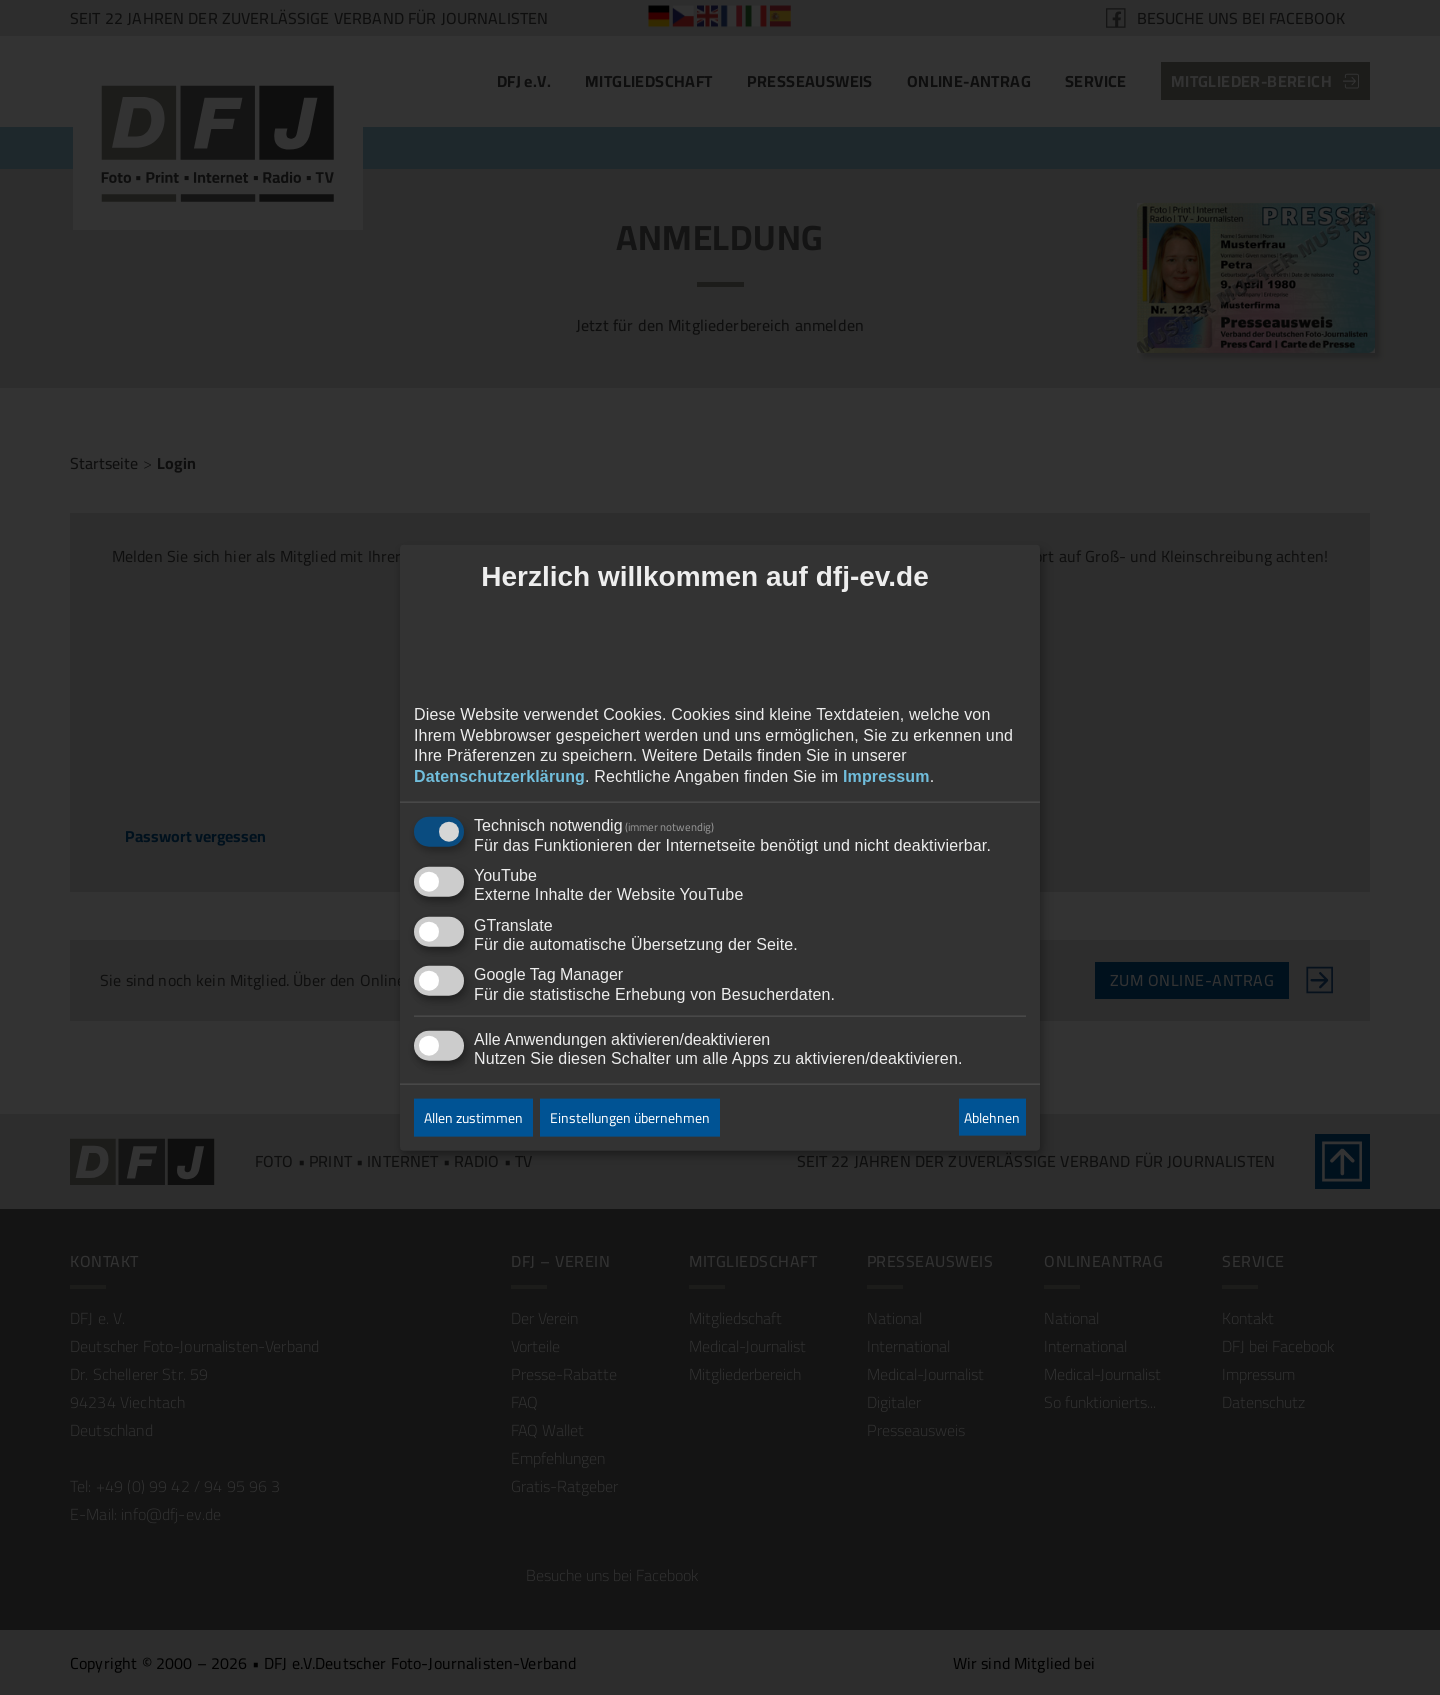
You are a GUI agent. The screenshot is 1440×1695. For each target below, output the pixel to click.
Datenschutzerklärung (499, 776)
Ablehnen (992, 1117)
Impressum (886, 776)
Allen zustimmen (473, 1118)
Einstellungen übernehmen (630, 1118)
